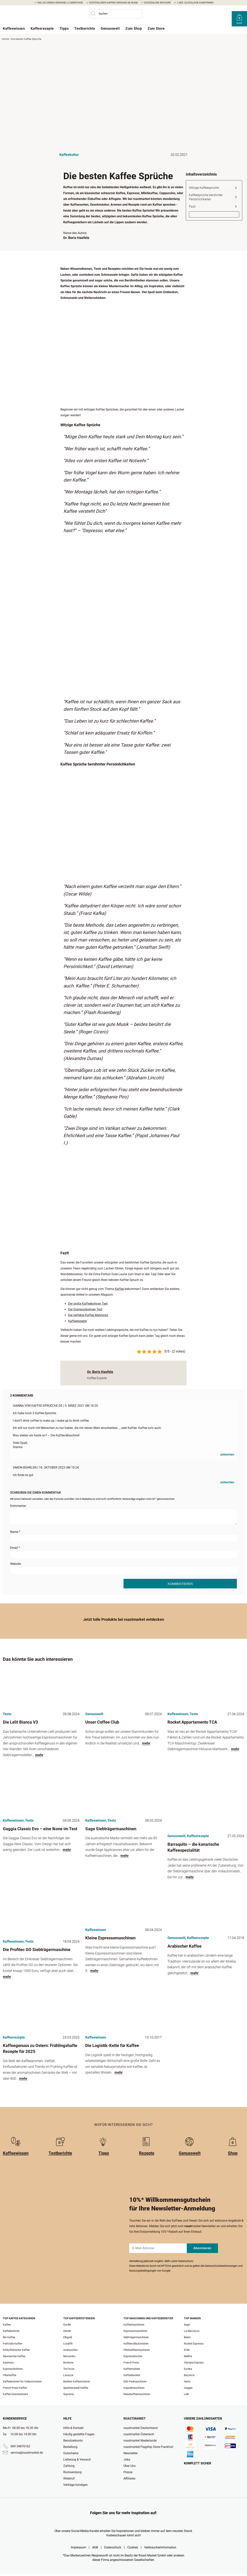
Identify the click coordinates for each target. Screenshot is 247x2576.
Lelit (186, 2396)
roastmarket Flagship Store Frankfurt (148, 2449)
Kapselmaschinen (134, 2390)
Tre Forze (68, 2371)
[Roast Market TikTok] (202, 16)
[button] (93, 13)
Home (5, 39)
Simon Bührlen (25, 1467)
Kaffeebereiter (131, 2377)
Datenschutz (185, 2263)
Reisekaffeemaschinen (136, 2396)
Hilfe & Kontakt (73, 2430)
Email (15, 1550)
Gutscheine (70, 2455)
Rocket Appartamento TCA (192, 1724)
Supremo (68, 2396)
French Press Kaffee (15, 2390)
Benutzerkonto (73, 2443)
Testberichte (84, 28)
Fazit (192, 206)
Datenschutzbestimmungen (221, 2268)
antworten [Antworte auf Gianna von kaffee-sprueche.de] (227, 1454)
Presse (127, 2474)
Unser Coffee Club (102, 1724)
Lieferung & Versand (77, 2462)
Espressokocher (132, 2358)
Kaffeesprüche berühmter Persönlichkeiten (206, 197)
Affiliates (129, 2481)
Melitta (188, 2358)
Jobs (126, 2462)
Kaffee (119, 1289)
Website (15, 1566)
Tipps (64, 28)
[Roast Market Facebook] (217, 16)
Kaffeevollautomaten (136, 2345)
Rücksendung (72, 2474)
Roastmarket (134, 2421)
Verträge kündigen (75, 2487)
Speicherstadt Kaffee (75, 2390)
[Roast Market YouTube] (209, 16)
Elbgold (67, 2339)
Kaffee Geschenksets (15, 2396)
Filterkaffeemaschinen (136, 2352)
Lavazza (68, 2377)
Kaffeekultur (69, 155)
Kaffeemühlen (131, 2371)
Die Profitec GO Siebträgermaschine (36, 1952)
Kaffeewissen (14, 28)
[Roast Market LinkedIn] (224, 16)
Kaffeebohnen (11, 2333)
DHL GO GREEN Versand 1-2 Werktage (60, 2)
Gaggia (188, 2390)
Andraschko (70, 2352)
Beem (187, 2339)
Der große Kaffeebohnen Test (88, 1303)
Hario (187, 2383)
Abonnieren (202, 2250)
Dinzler (67, 2333)
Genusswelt (110, 28)
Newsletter (130, 2455)
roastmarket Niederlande (140, 2443)
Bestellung (70, 2449)
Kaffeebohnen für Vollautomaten (22, 2383)
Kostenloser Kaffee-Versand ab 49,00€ (113, 2)
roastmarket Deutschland (140, 2430)
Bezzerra (189, 2377)
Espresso (8, 2364)
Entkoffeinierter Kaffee (16, 2352)
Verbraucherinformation (160, 2549)
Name (15, 1534)
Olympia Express (194, 2364)
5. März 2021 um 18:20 (81, 1405)
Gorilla (67, 2326)
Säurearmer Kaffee (14, 2358)
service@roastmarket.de (27, 2455)
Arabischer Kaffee (184, 1948)
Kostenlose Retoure (157, 2)
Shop (232, 2148)
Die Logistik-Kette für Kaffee (112, 2047)
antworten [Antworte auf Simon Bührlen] (227, 1482)
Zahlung (69, 2468)
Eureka (188, 2371)
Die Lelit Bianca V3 (20, 1724)
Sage (187, 2326)
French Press (131, 2364)
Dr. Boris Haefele (76, 238)
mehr (39, 1757)
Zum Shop (133, 28)
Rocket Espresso (194, 2345)
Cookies (132, 2549)
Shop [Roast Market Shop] (239, 23)
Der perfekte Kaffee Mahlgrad (88, 1315)
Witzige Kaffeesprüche (204, 188)
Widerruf (69, 2481)
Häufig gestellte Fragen (78, 2436)
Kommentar (18, 1506)
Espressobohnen (13, 2371)
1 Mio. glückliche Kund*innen (195, 2)
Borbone (68, 2364)
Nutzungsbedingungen (142, 2272)
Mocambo (69, 2358)
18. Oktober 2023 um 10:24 (59, 1467)
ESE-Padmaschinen (135, 2383)
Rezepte (146, 2148)
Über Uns (129, 2468)
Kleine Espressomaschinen (110, 1940)
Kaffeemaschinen (133, 2326)
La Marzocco (191, 2333)
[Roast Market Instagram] (195, 16)
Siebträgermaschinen (136, 2339)
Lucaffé (67, 2345)
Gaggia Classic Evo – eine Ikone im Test (40, 1831)
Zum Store (156, 28)
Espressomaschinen (135, 2333)
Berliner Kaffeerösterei (76, 2383)
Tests (7, 1716)
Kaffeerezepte (42, 28)
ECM (186, 2352)
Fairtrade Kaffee (12, 2345)
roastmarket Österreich (138, 2436)
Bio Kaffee (9, 2339)
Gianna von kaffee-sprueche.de (38, 1405)
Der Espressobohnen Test (85, 1309)
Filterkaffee (9, 2377)
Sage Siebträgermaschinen (110, 1831)
